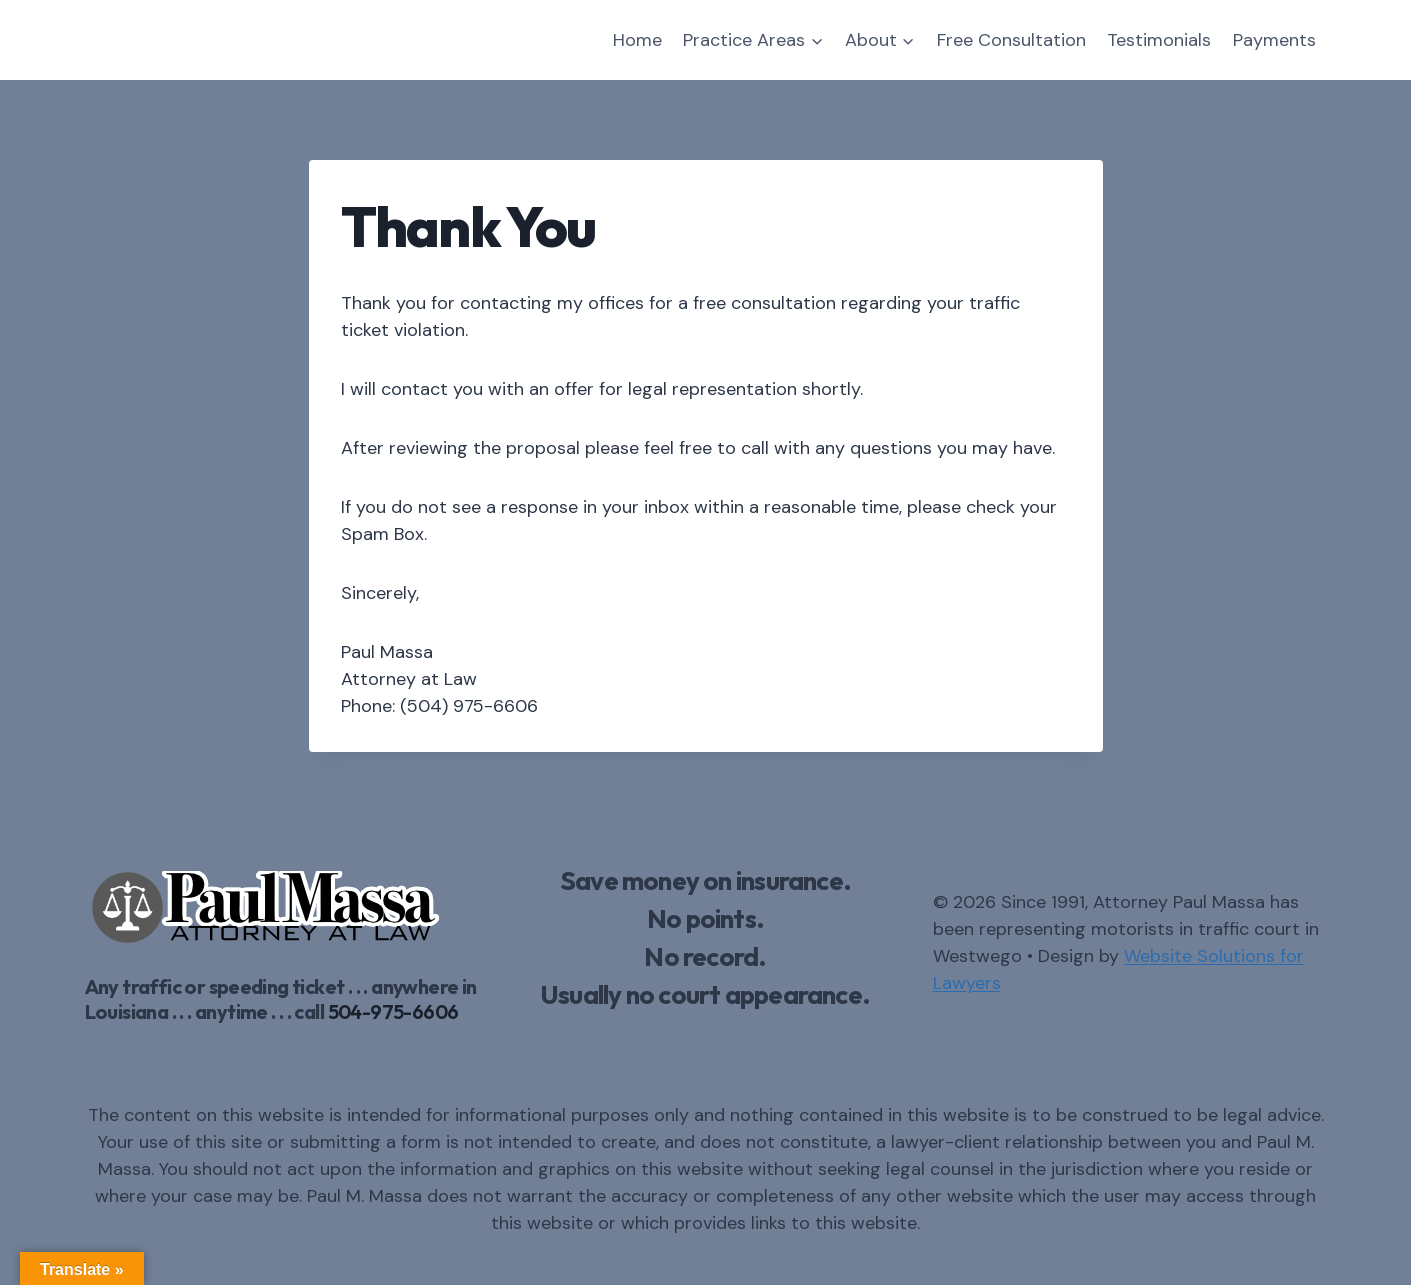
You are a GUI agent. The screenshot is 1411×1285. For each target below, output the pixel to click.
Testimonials (1159, 40)
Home (637, 40)
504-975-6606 (393, 1011)
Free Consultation (1011, 40)
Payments (1274, 40)
